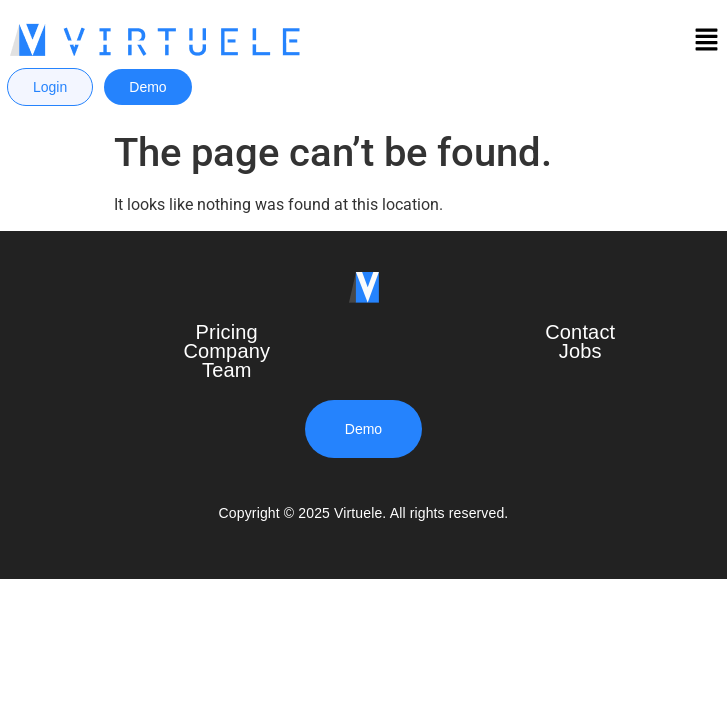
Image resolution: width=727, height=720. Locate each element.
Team (227, 370)
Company (226, 351)
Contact (580, 332)
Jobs (580, 351)
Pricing (227, 332)
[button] (707, 42)
